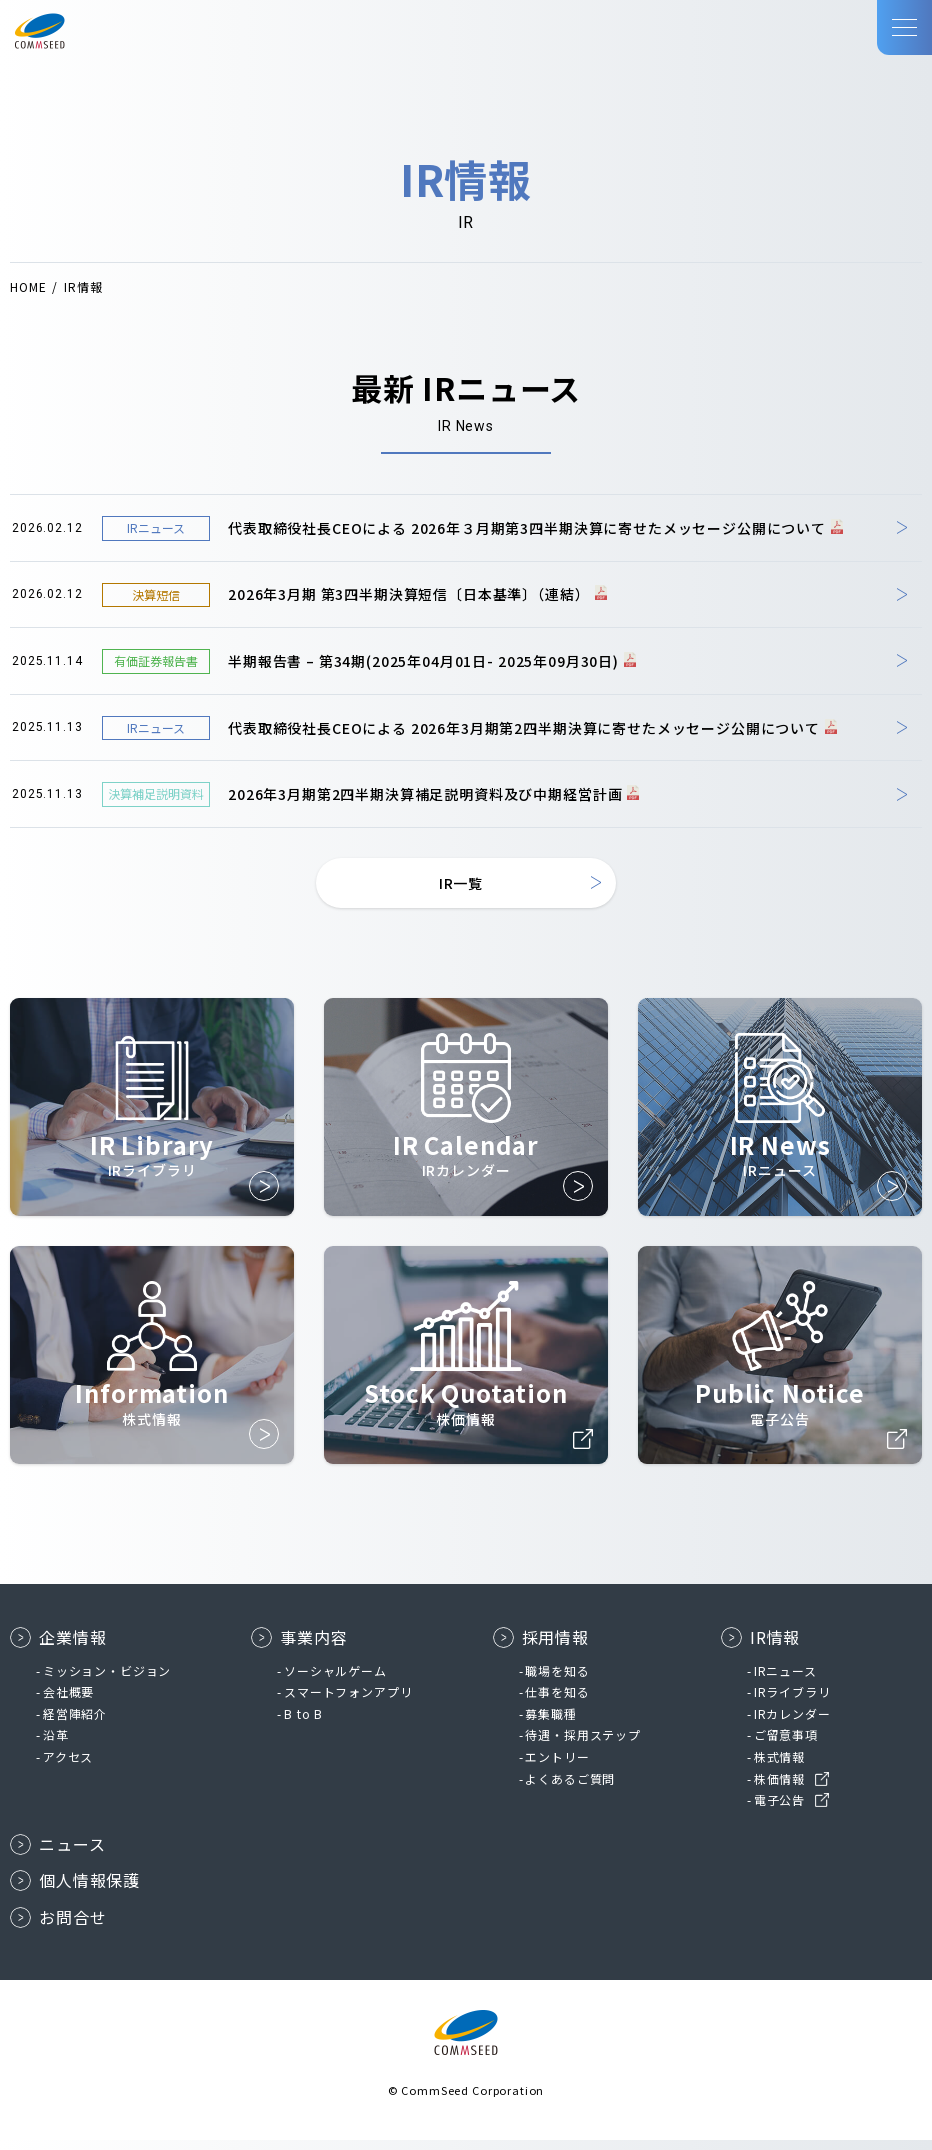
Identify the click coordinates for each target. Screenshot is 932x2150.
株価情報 (779, 1788)
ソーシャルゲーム (335, 1680)
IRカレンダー (792, 1723)
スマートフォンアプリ (348, 1701)
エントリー (557, 1766)
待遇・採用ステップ (583, 1744)
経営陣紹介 (75, 1723)
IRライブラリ (792, 1701)
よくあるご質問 (570, 1788)
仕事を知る (557, 1701)
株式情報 (779, 1766)
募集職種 (550, 1723)
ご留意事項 (786, 1744)
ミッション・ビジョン (107, 1680)
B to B (303, 1723)
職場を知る (557, 1680)
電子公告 (779, 1809)
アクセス (68, 1766)
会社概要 (68, 1701)
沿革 (56, 1744)
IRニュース (785, 1680)
